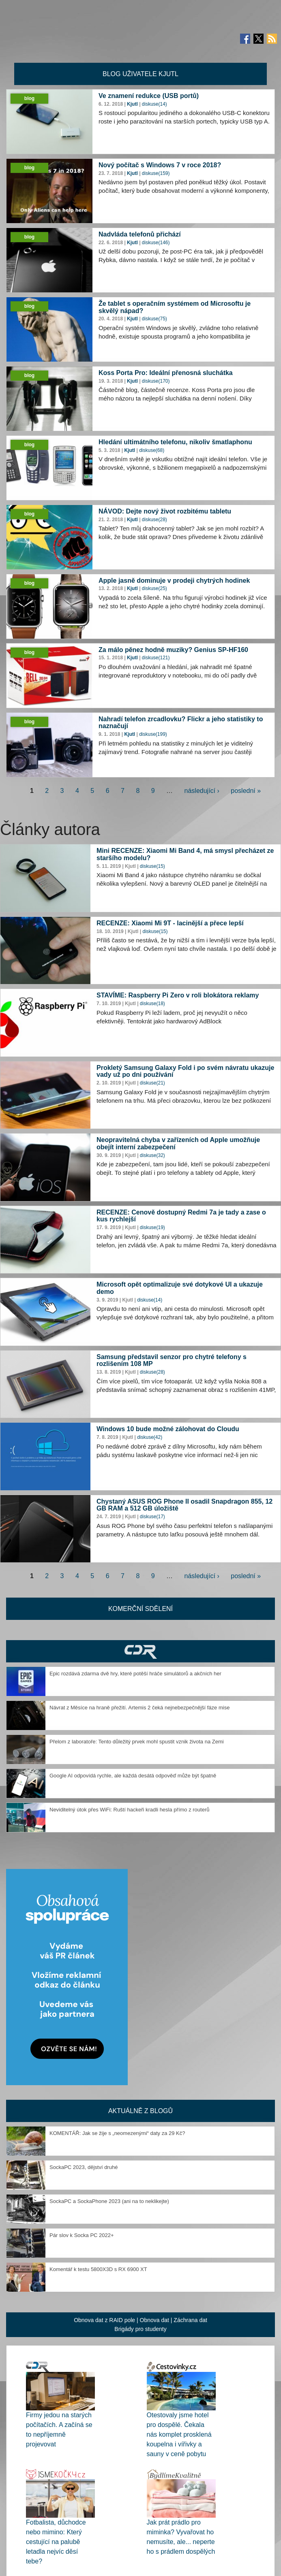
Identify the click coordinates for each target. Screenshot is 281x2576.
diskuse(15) (152, 866)
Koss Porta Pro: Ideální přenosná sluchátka (166, 372)
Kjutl (132, 104)
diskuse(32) (152, 1155)
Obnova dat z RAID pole (104, 2320)
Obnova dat (154, 2320)
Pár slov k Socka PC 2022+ (81, 2235)
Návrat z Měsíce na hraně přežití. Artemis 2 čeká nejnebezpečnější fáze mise (139, 1708)
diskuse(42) (149, 1437)
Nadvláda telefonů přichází (140, 234)
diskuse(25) (154, 588)
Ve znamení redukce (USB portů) (149, 95)
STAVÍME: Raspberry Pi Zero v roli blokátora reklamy (178, 995)
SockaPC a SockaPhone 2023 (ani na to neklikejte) (109, 2201)
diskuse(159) (156, 173)
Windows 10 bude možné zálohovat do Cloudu (168, 1428)
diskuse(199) (153, 734)
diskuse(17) (152, 1516)
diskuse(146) (156, 242)
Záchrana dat (190, 2320)
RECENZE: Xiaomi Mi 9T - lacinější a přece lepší (170, 923)
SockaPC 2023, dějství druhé (83, 2167)
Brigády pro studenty (140, 2329)
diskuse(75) (154, 319)
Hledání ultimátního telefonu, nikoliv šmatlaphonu (175, 442)
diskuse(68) (151, 450)
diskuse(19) (152, 1227)
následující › (201, 790)
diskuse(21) (152, 1083)
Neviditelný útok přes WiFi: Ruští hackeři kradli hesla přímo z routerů (129, 1810)
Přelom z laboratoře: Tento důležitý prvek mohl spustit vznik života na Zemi (136, 1742)
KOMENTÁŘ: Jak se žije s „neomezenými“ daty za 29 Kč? (117, 2133)
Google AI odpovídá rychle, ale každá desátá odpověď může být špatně (132, 1776)
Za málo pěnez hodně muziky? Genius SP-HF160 (173, 649)
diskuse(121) (156, 658)
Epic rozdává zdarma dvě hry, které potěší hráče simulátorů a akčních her (135, 1673)
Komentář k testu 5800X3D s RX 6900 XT (98, 2269)
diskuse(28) (154, 519)
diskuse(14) (154, 104)
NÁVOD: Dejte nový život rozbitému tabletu (165, 511)
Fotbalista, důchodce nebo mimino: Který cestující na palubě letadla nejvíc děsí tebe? (56, 2542)
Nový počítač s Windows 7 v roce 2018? (160, 165)
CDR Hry (140, 1651)
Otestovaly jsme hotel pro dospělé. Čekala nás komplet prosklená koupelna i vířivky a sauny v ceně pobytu (179, 2434)
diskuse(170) (156, 381)
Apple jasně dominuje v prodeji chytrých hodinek (174, 580)
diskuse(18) (152, 1003)
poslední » (246, 790)
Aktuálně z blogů (140, 2110)
